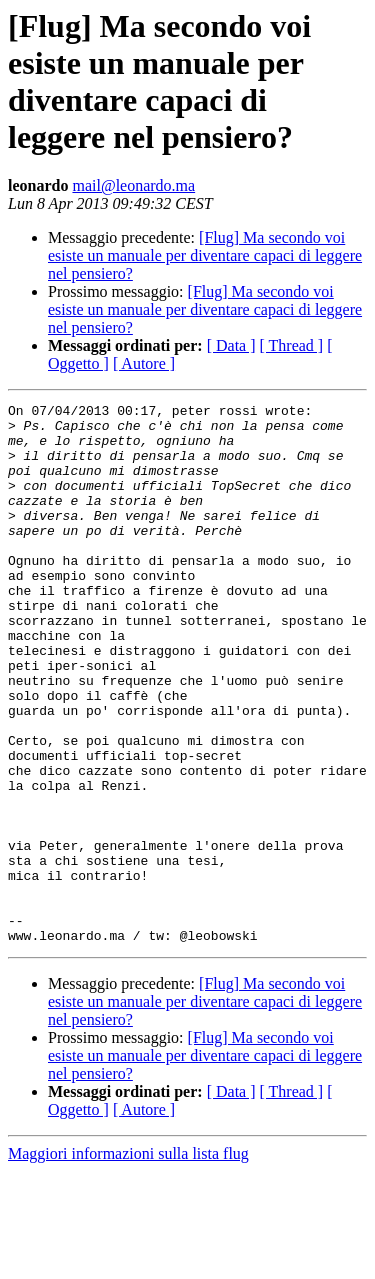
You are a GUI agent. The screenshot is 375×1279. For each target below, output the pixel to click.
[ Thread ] (292, 345)
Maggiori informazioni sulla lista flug (128, 1261)
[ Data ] (231, 345)
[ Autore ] (144, 363)
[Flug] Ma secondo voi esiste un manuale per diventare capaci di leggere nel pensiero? (205, 255)
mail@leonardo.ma (133, 185)
